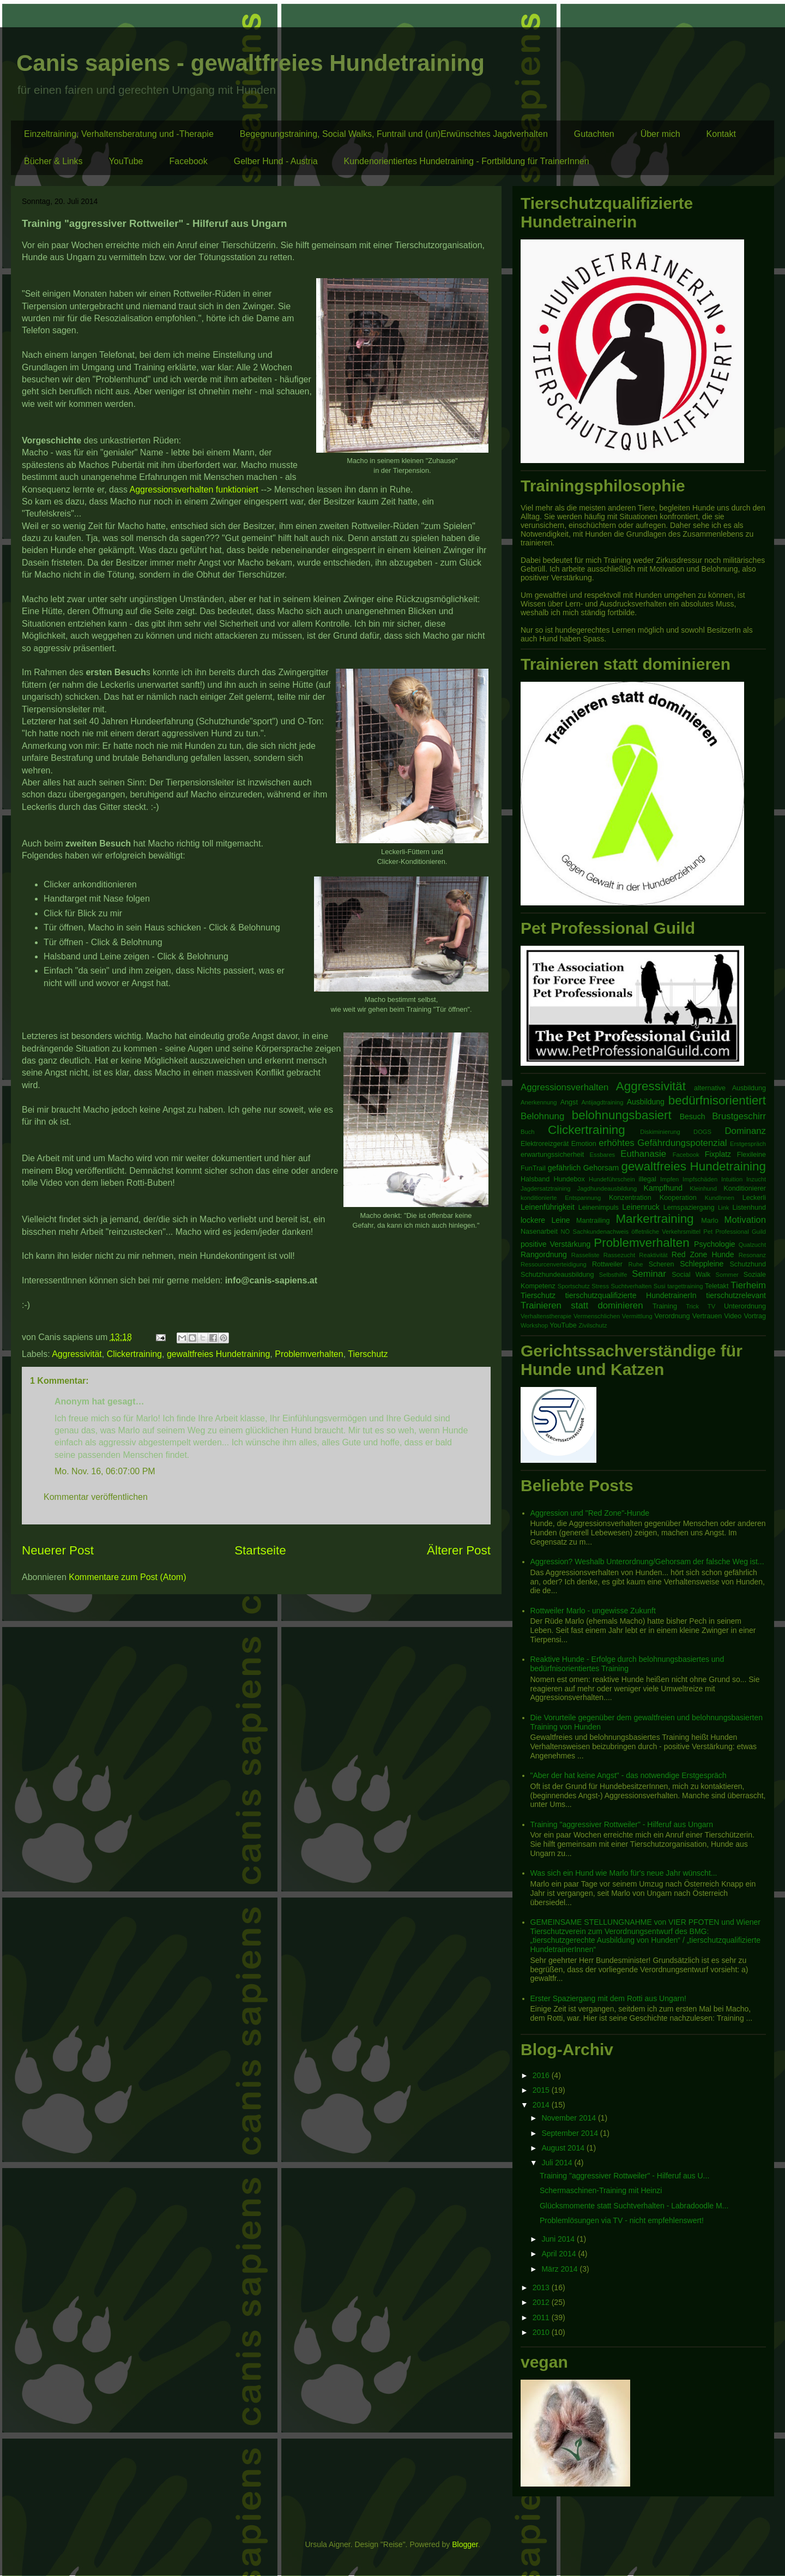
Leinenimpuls (598, 1207)
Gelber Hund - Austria (276, 161)
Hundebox (568, 1179)
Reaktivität (653, 1255)
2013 (542, 2287)
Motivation (745, 1220)
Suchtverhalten (631, 1286)
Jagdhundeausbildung (607, 1188)
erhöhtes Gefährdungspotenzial (663, 1143)
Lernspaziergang (689, 1207)
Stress (600, 1286)
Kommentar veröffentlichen (96, 1497)
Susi (660, 1286)
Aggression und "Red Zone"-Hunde (590, 1513)
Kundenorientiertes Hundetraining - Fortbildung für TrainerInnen (466, 161)
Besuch (692, 1116)
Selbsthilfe (613, 1274)
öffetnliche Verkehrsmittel (666, 1231)
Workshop (534, 1325)
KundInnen (719, 1197)
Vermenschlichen (596, 1316)
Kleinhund (703, 1188)
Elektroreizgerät (545, 1144)
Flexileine (751, 1154)
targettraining (685, 1286)
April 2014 (559, 2253)
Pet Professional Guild (734, 1231)
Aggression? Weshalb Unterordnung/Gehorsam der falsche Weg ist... (647, 1561)
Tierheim (748, 1285)
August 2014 (564, 2147)
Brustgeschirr (739, 1116)
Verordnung (672, 1316)
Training (665, 1306)
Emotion (583, 1144)
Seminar (649, 1274)
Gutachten (594, 134)
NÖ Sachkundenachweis (594, 1231)
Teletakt (716, 1286)
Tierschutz (368, 1354)
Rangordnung (544, 1254)
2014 (542, 2104)
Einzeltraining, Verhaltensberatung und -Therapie (119, 134)
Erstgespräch (748, 1143)
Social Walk (691, 1274)
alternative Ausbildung (730, 1088)
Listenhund (749, 1207)
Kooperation (678, 1198)
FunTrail (533, 1168)
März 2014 (560, 2269)
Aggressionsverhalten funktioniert (193, 489)
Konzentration (630, 1198)
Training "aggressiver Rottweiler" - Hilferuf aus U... (624, 2175)
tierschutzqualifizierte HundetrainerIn (631, 1295)
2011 (542, 2317)
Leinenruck (641, 1207)
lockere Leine (545, 1220)
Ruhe (636, 1264)
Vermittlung (637, 1316)
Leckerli (754, 1198)
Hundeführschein (612, 1179)
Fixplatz (718, 1154)
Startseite (260, 1550)
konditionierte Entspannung (561, 1197)
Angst (569, 1102)
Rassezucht (619, 1255)
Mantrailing (593, 1220)
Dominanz (745, 1131)
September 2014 (570, 2133)
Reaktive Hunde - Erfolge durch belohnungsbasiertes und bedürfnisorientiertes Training (627, 1664)
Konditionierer (744, 1188)
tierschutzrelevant (736, 1295)
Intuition (731, 1179)
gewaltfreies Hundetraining (218, 1354)
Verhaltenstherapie (546, 1316)
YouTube (126, 161)
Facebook (188, 161)
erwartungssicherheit (552, 1154)
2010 (542, 2332)
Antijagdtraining (602, 1102)
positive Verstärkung (555, 1244)
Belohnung (542, 1116)
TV (711, 1306)
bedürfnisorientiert (717, 1100)
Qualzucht (752, 1244)
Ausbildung (646, 1101)
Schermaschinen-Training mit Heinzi (601, 2190)
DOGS (702, 1131)
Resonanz (752, 1255)
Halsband (535, 1179)
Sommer (727, 1274)
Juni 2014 (559, 2239)
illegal (647, 1179)
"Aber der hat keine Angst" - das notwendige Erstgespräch (628, 1775)
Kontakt (721, 134)
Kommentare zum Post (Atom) (127, 1577)
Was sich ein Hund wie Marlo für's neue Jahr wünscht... (623, 1873)
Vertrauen (707, 1316)
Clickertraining (134, 1354)
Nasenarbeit (539, 1231)
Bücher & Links (53, 161)
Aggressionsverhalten (564, 1087)
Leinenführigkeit (548, 1207)
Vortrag (755, 1316)
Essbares (602, 1154)
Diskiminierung (660, 1131)
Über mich (660, 134)
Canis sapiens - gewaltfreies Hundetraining (250, 63)
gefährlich (564, 1167)
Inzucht (756, 1179)
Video (732, 1316)
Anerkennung (539, 1102)
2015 (542, 2090)
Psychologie (714, 1244)
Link (723, 1207)
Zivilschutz (592, 1325)
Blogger (465, 2544)
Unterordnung (745, 1306)
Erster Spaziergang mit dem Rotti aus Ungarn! (608, 1998)
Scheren (661, 1264)
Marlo (709, 1220)
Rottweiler (607, 1264)
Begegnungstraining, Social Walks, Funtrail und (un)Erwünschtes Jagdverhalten (394, 134)
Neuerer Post (58, 1550)
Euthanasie (643, 1154)
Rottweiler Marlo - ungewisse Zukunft (593, 1610)
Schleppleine (701, 1263)
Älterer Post (459, 1550)
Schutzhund (747, 1264)
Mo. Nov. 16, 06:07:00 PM (105, 1471)
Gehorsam (601, 1167)
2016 (542, 2075)
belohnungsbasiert (622, 1115)
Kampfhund (663, 1188)
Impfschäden (700, 1179)
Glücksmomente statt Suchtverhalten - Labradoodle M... (634, 2205)
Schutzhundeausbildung (557, 1274)
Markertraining (654, 1219)
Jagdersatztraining (545, 1188)
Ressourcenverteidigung (554, 1264)
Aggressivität (77, 1354)
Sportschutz (574, 1286)
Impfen (669, 1179)
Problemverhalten (309, 1354)
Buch (528, 1131)
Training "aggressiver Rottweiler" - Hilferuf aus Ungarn (621, 1824)
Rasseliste (585, 1255)
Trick (692, 1306)
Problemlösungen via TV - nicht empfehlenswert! (622, 2220)
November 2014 (569, 2117)
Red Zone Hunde (703, 1254)
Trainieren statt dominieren (582, 1305)
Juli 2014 (557, 2162)
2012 (542, 2302)
